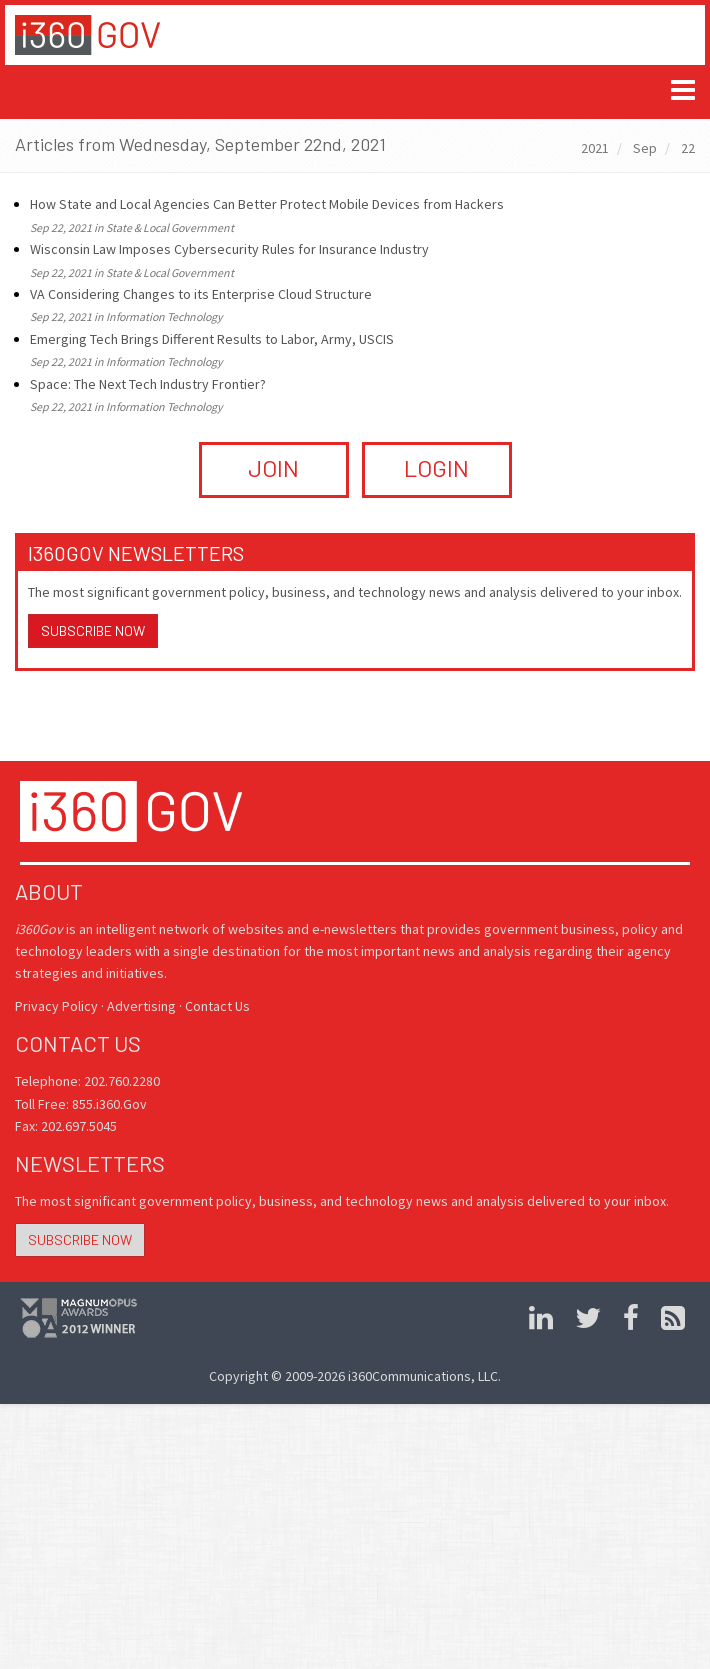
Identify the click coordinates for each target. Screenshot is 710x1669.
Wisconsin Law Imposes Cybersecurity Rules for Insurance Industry (229, 249)
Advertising (141, 1006)
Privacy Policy (56, 1006)
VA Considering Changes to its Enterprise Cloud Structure (201, 294)
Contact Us (217, 1006)
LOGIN (436, 467)
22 (688, 148)
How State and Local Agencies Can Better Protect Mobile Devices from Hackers (267, 204)
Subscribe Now (93, 630)
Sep (645, 148)
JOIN (273, 467)
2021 (595, 148)
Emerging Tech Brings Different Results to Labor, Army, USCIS (212, 339)
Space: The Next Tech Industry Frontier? (148, 384)
